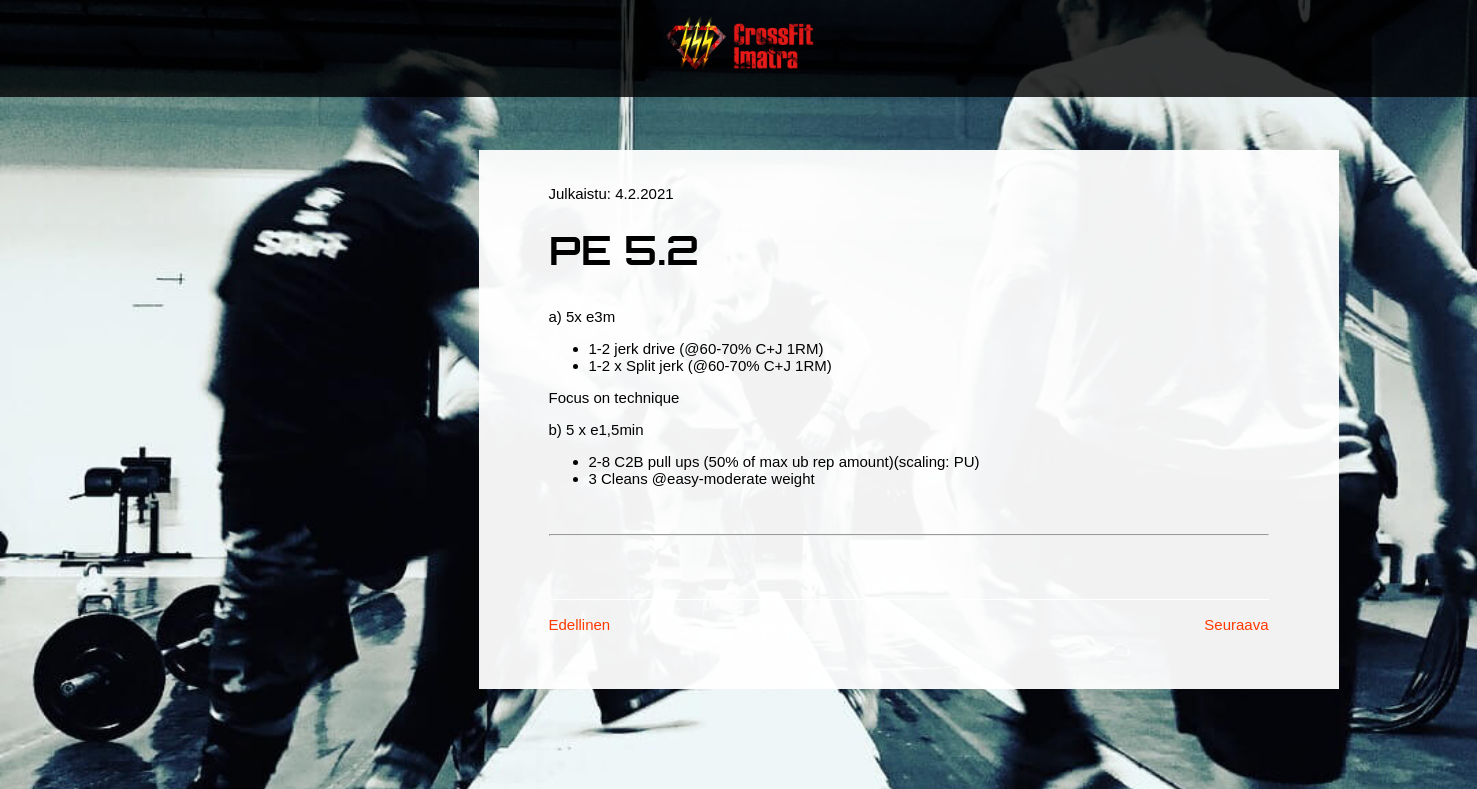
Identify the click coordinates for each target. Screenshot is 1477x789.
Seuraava (1236, 624)
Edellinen (580, 624)
